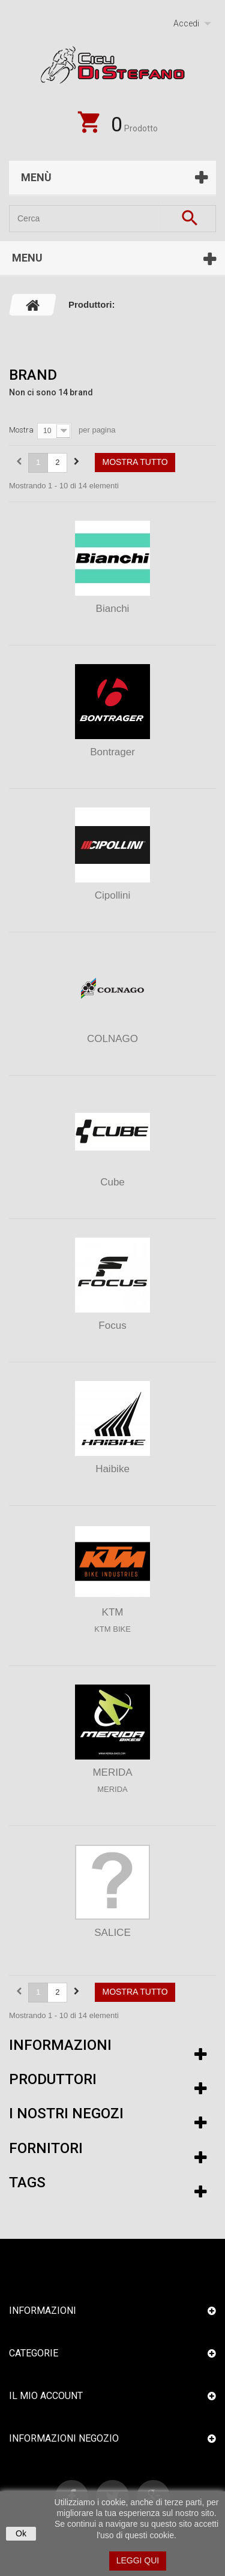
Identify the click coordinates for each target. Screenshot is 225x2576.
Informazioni (60, 2045)
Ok (21, 2533)
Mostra (21, 429)
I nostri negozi (66, 2113)
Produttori (53, 2079)
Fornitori (46, 2148)
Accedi (186, 23)
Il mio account (46, 2395)
